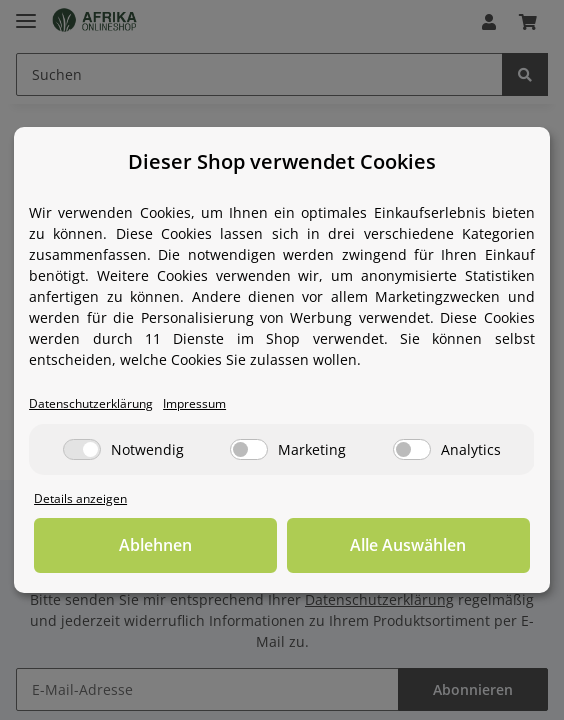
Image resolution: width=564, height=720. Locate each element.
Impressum (205, 403)
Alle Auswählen (408, 546)
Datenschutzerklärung (95, 403)
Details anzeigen (82, 498)
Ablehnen (155, 546)
